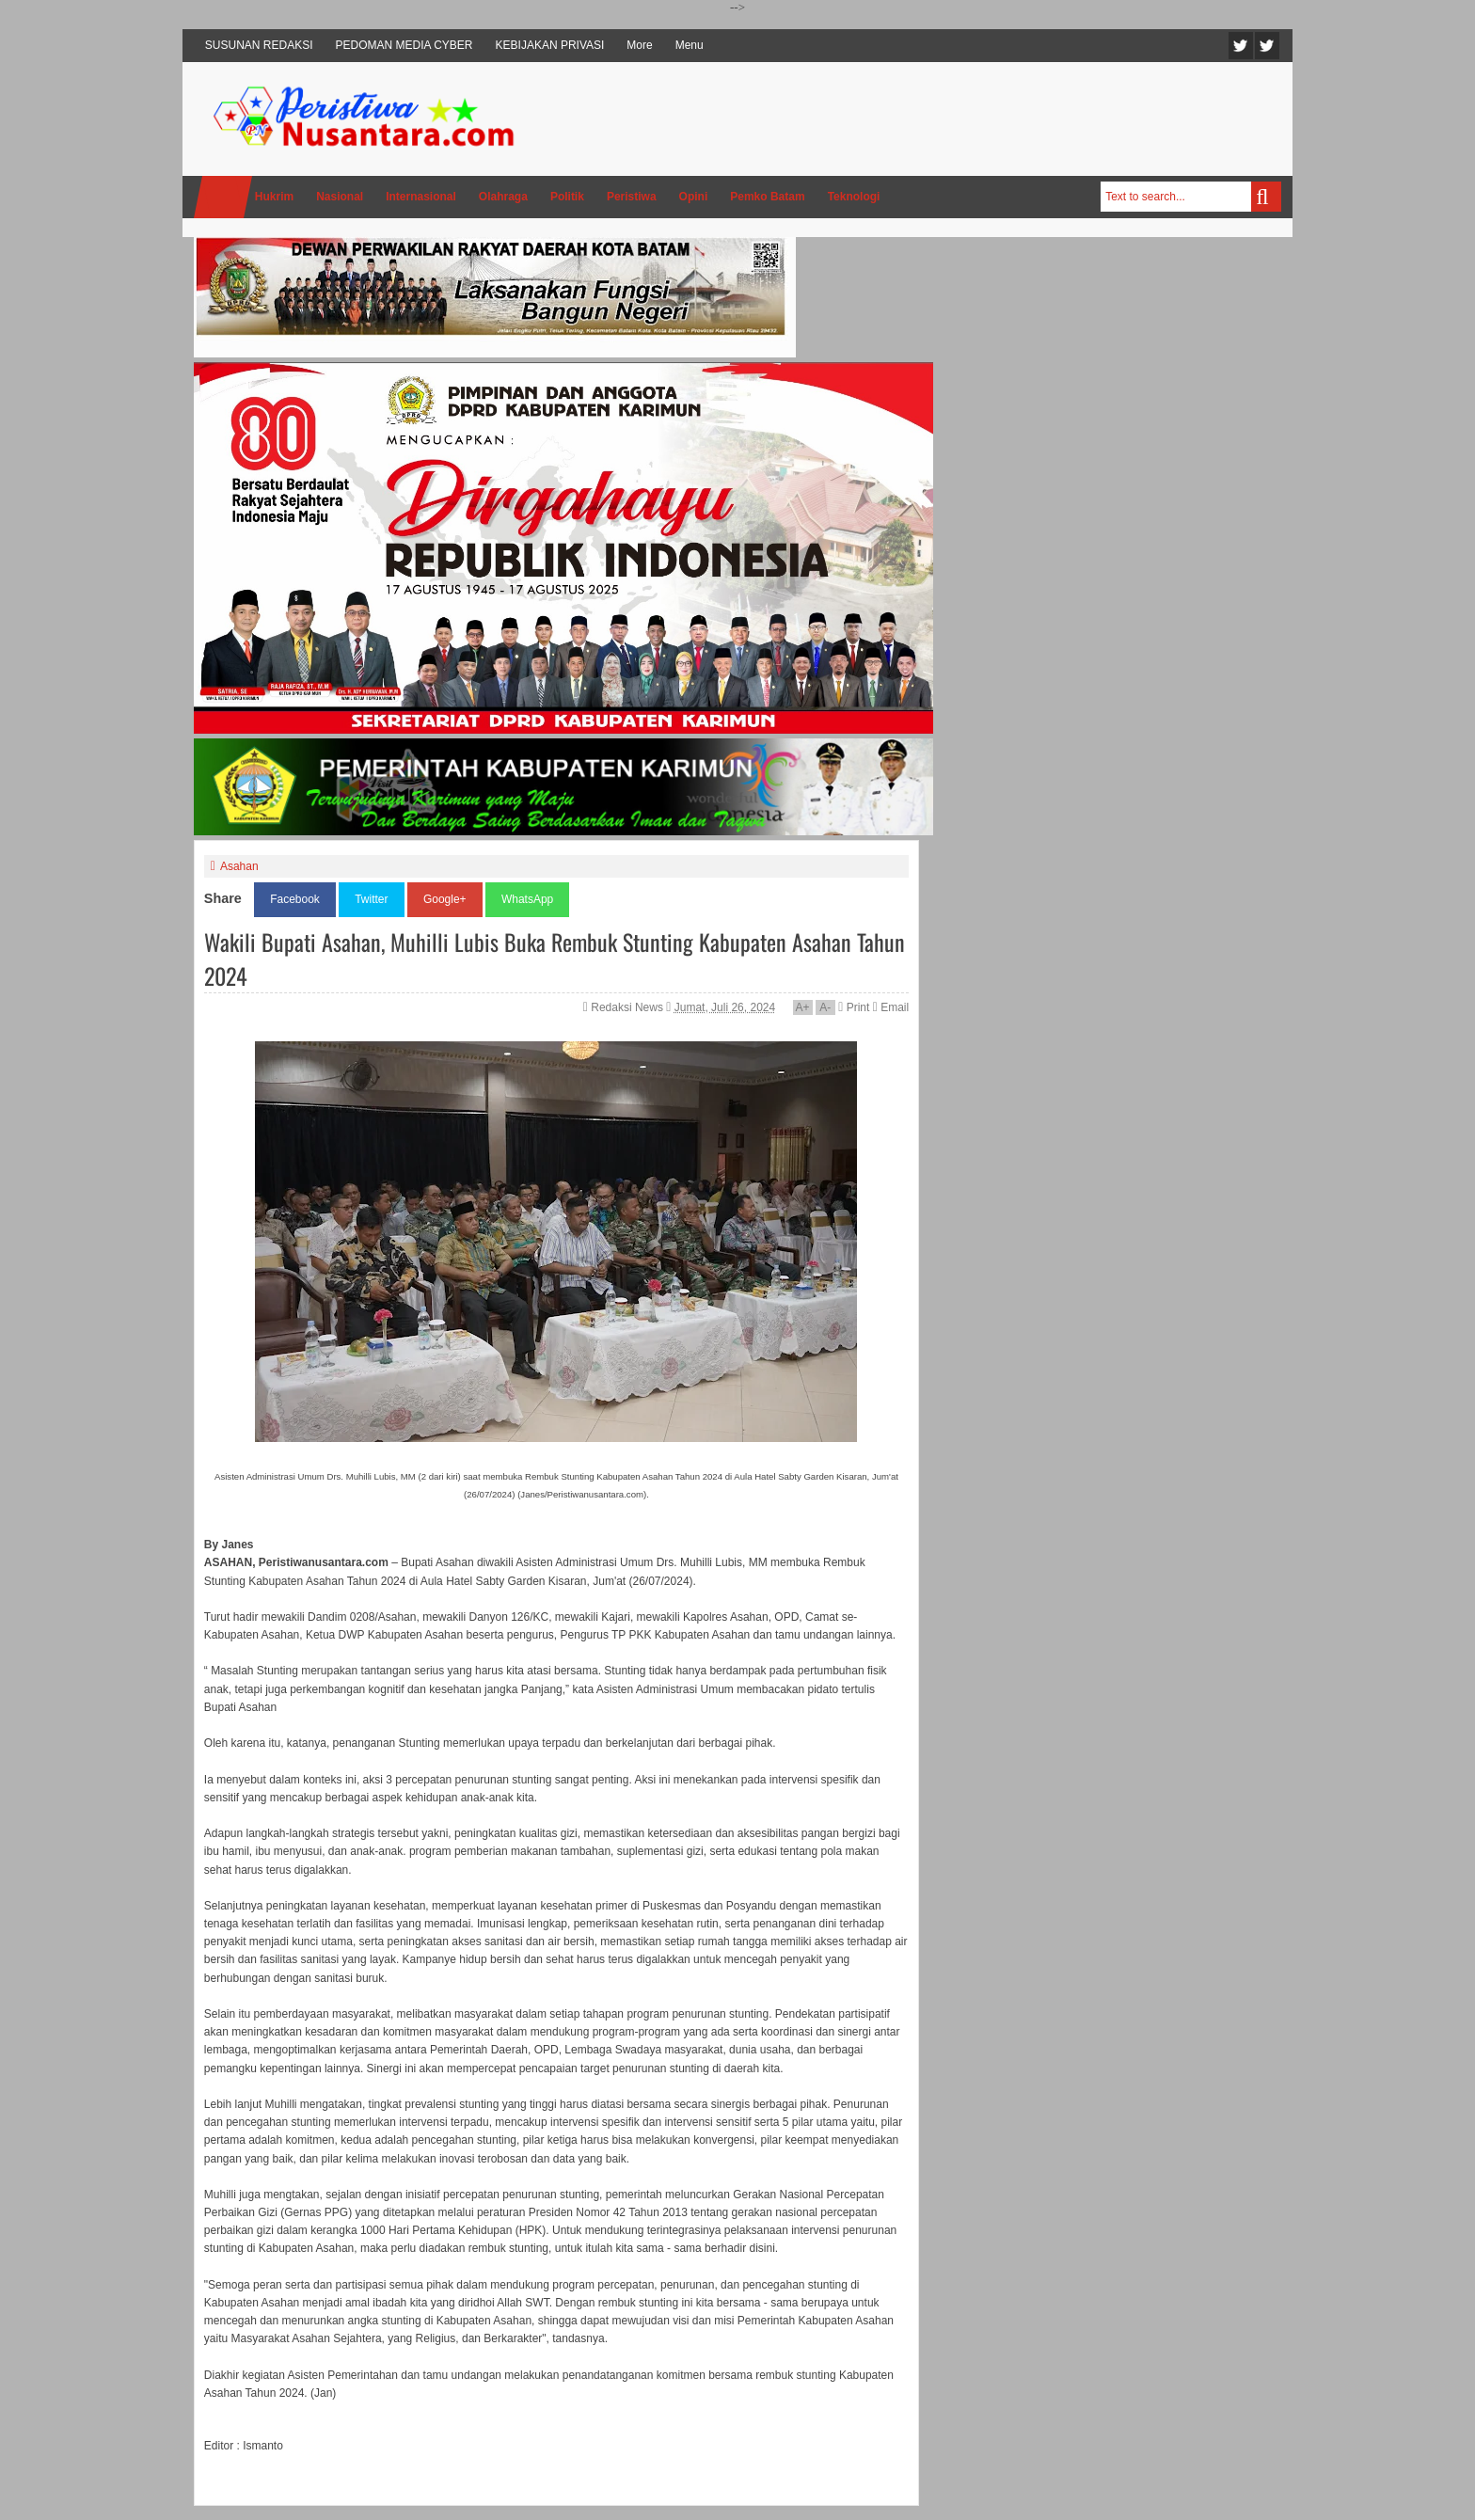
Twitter (1241, 45)
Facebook (1267, 45)
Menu (689, 45)
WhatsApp (527, 899)
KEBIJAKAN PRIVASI (550, 45)
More (639, 45)
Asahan (239, 866)
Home (223, 197)
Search (1266, 197)
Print (853, 1007)
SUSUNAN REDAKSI (259, 45)
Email (891, 1007)
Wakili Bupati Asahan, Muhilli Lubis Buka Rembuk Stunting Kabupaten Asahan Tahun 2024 (554, 958)
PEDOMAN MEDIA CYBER (404, 45)
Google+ (445, 899)
